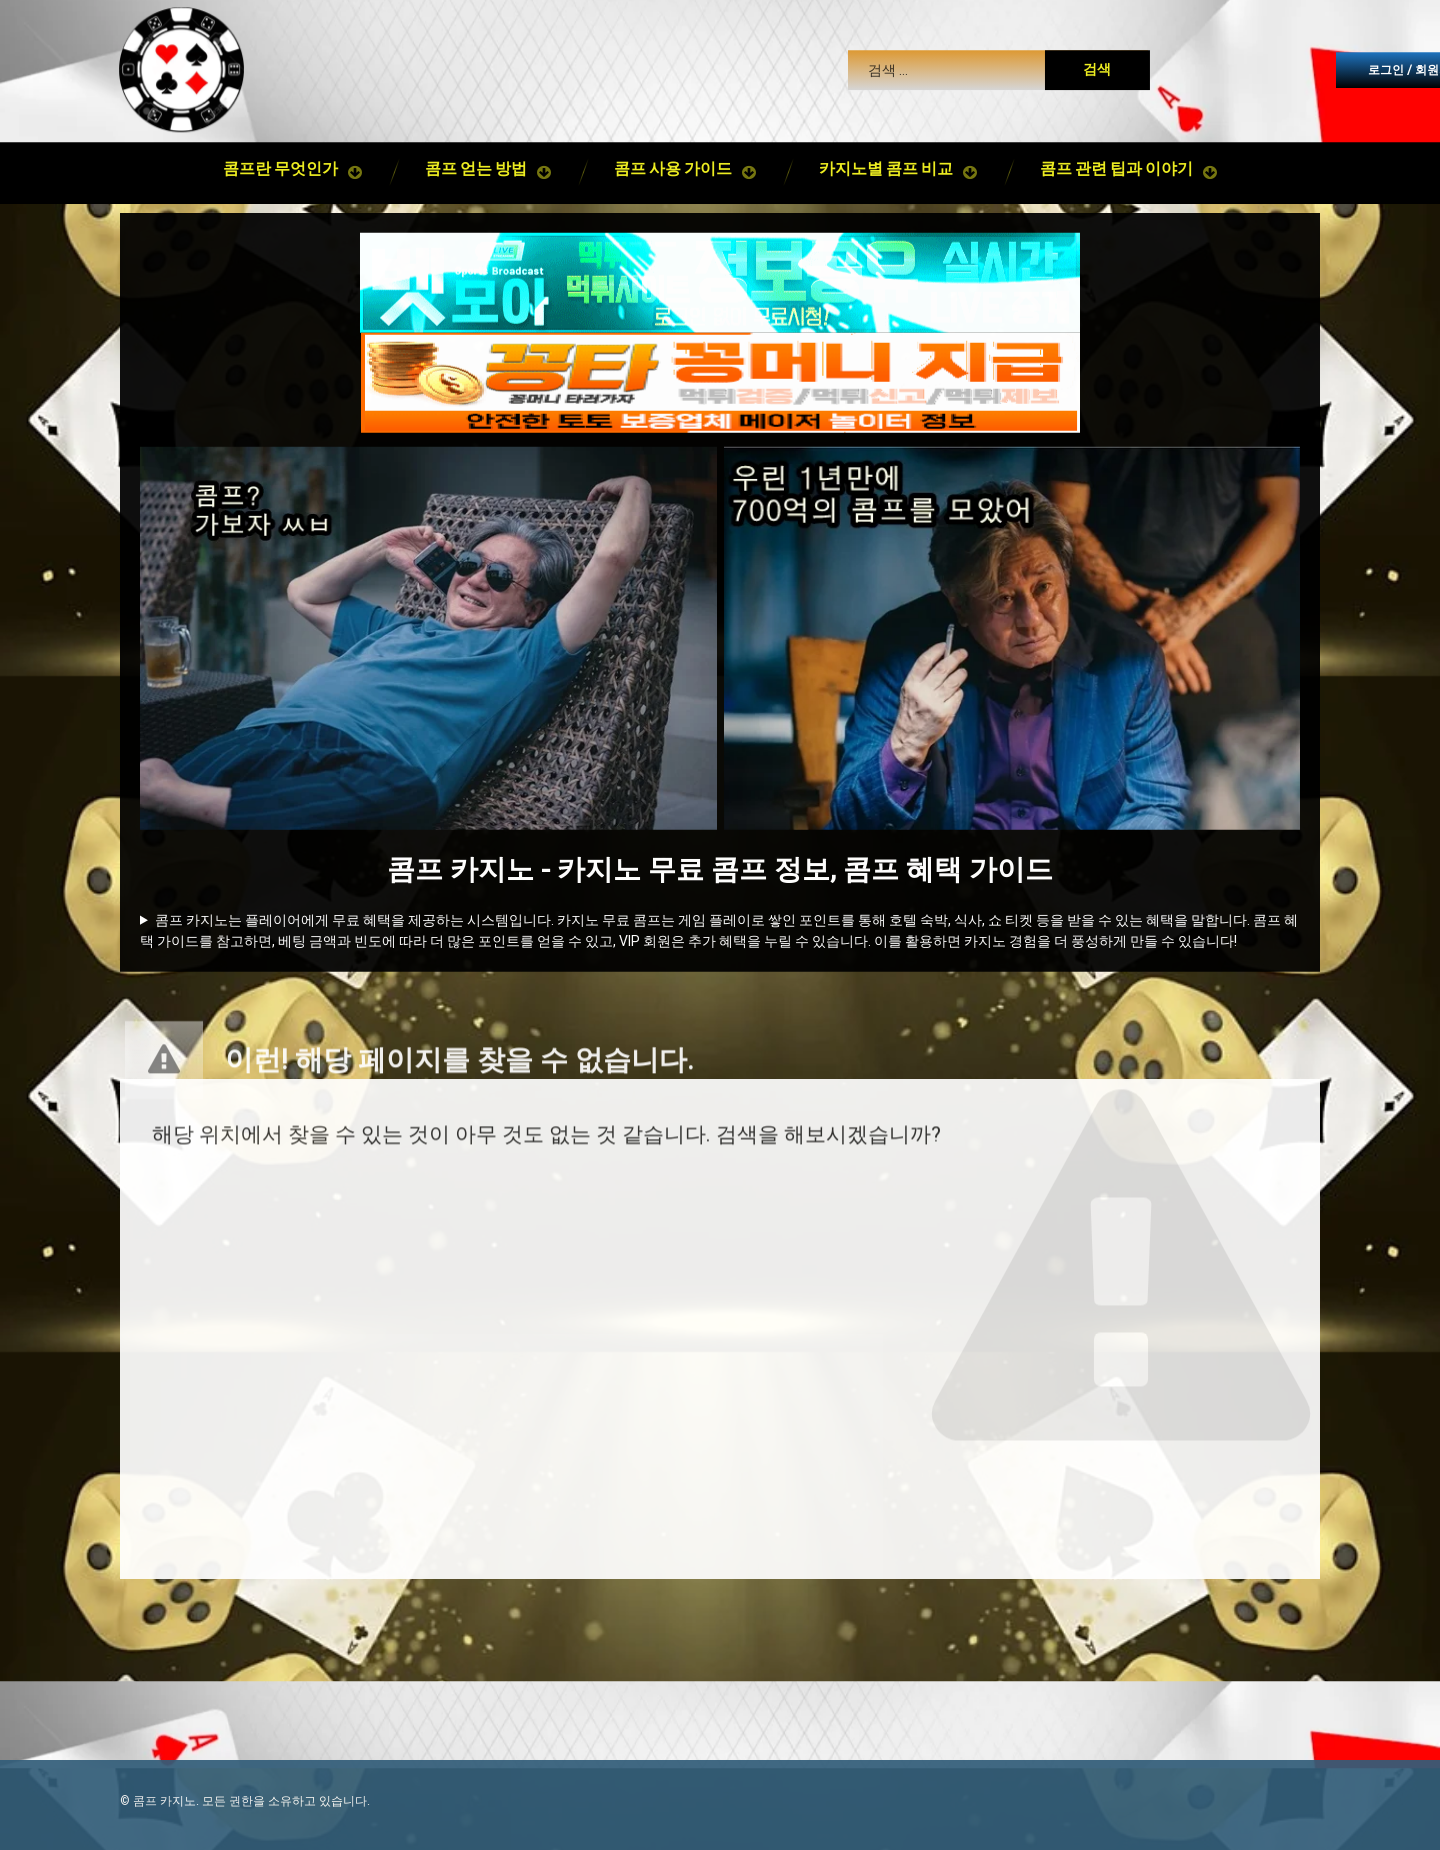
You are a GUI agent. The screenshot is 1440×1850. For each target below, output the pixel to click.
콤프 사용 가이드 (673, 127)
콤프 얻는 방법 (476, 127)
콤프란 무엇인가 (280, 127)
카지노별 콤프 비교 (886, 127)
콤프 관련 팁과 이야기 (1116, 127)
